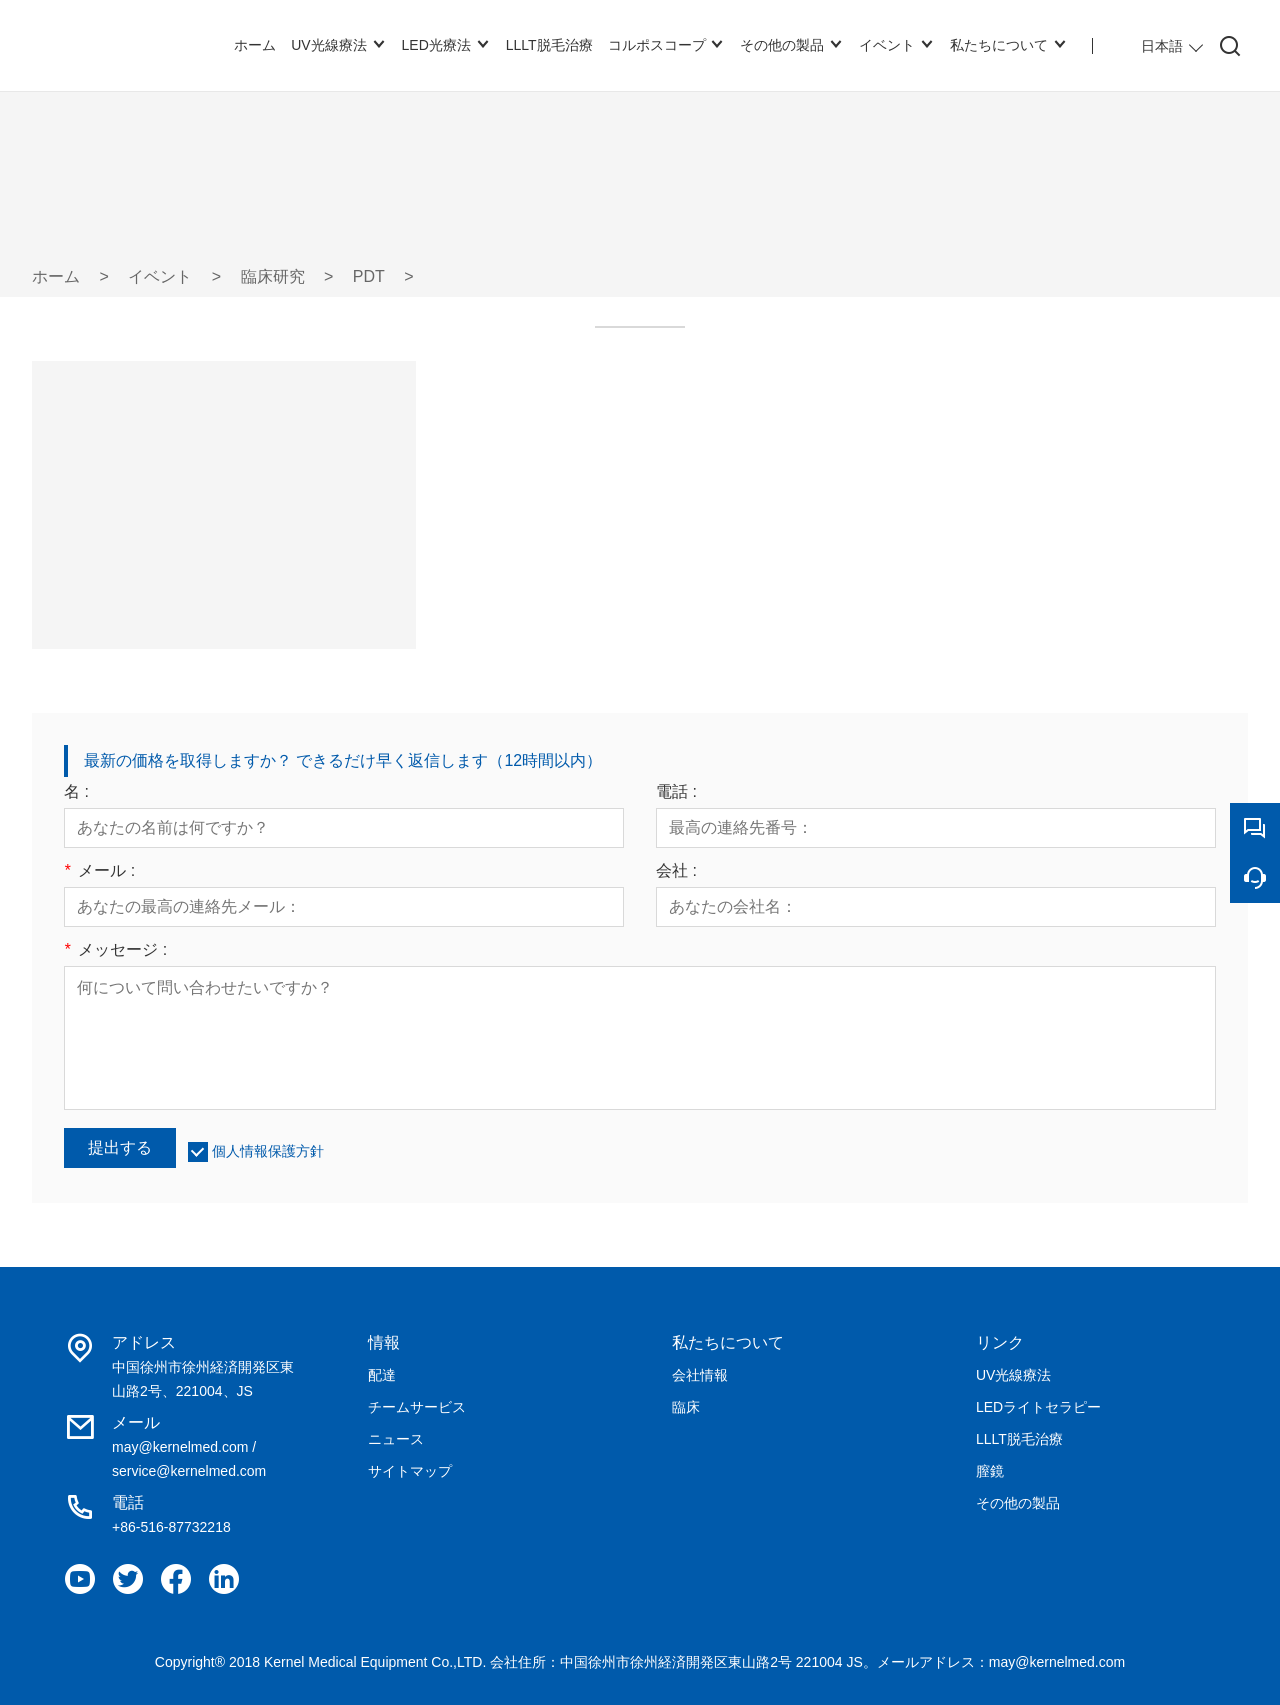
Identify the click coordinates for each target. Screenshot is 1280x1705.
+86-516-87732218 (171, 1527)
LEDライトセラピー (1038, 1407)
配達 (382, 1375)
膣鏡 (990, 1471)
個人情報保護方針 (268, 1151)
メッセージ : (115, 950)
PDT (369, 276)
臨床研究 (273, 276)
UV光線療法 (1013, 1375)
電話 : (676, 792)
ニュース (396, 1439)
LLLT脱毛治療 (1019, 1439)
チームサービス (417, 1407)
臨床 (686, 1407)
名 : (76, 792)
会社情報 (700, 1375)
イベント (160, 276)
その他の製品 (1018, 1503)
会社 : (676, 871)
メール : (99, 871)
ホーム (56, 276)
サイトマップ (410, 1471)
